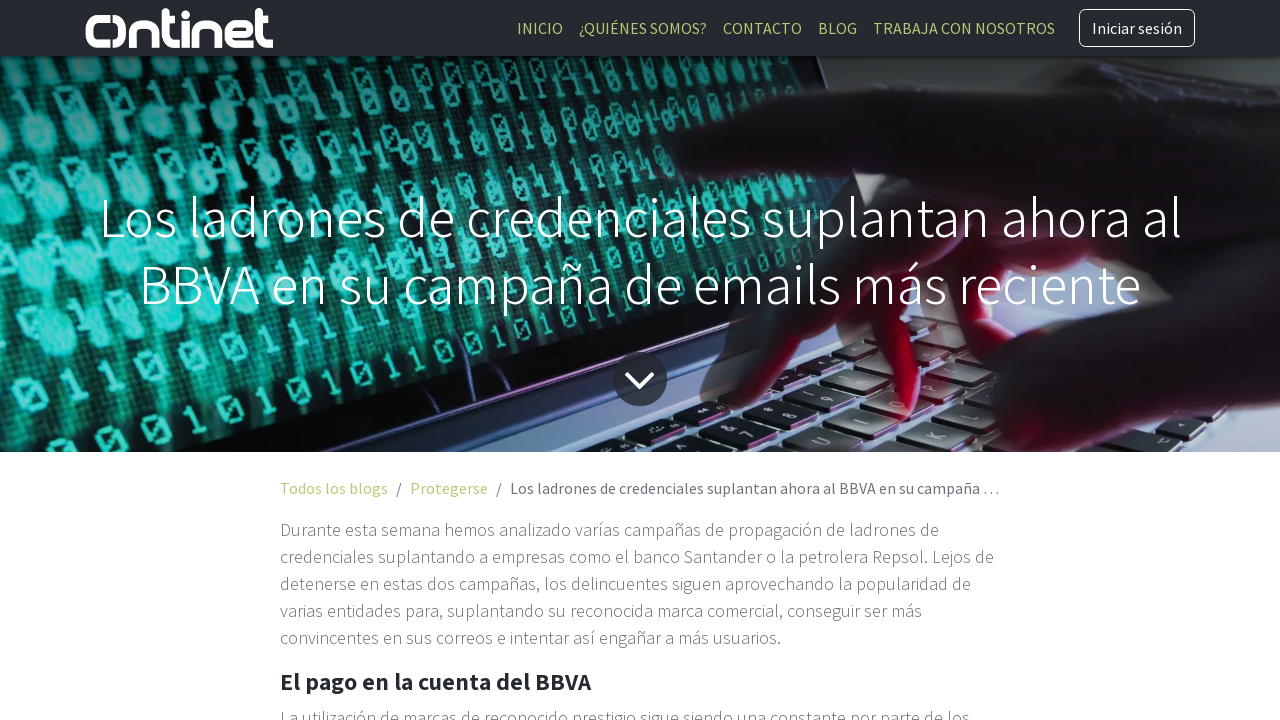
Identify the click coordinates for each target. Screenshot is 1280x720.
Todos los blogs (334, 488)
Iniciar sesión (1137, 28)
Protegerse (449, 488)
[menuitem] (540, 28)
